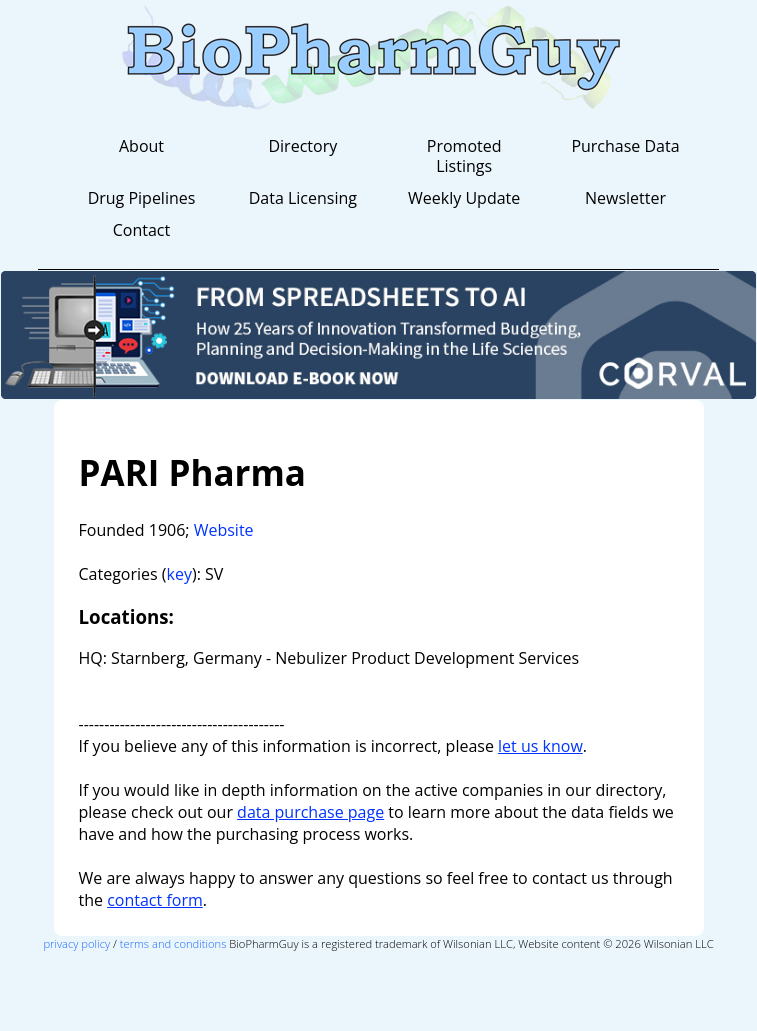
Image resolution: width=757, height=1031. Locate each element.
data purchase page (310, 812)
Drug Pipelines (142, 198)
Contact (141, 230)
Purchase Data (625, 146)
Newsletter (625, 198)
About (141, 146)
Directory (302, 146)
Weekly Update (464, 198)
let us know (540, 746)
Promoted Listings (464, 156)
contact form (155, 900)
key (179, 574)
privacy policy (76, 943)
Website (224, 530)
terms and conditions (173, 943)
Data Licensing (303, 198)
